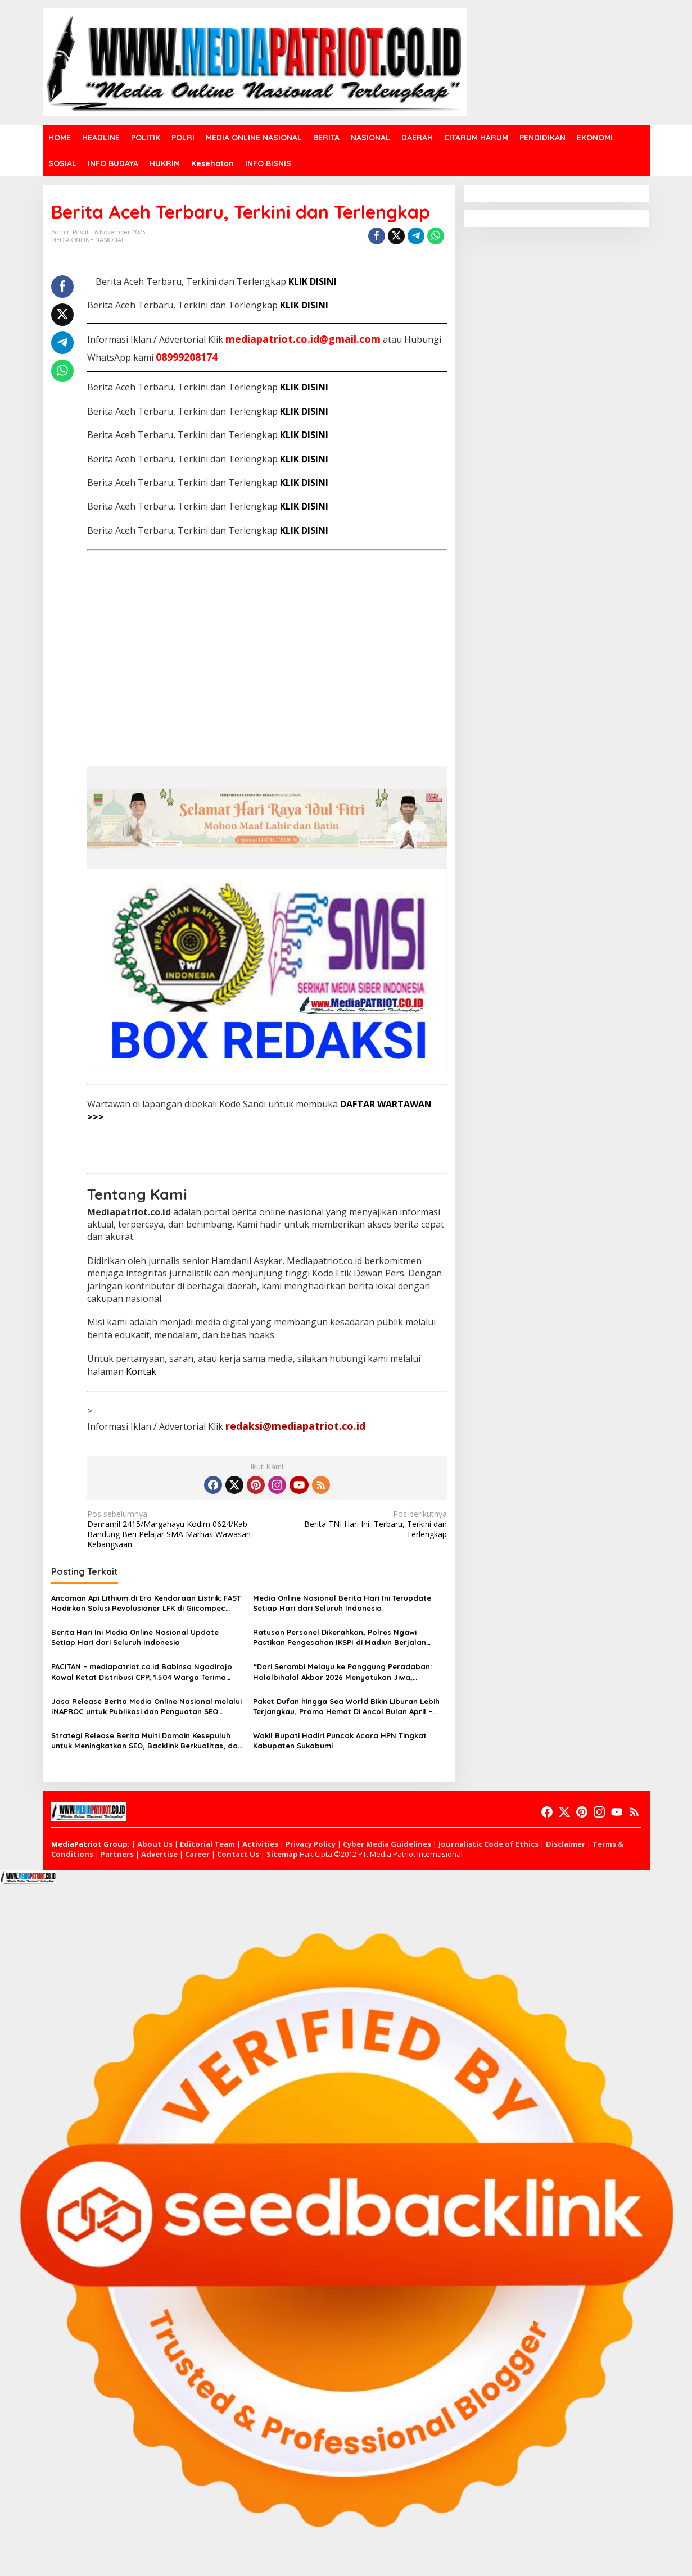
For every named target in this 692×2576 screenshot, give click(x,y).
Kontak (141, 1371)
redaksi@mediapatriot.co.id (295, 1426)
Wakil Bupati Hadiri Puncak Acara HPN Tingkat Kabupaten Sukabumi (340, 1740)
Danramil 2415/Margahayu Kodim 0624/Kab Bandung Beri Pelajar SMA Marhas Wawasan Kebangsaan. (173, 1529)
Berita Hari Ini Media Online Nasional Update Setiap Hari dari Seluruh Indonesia (135, 1637)
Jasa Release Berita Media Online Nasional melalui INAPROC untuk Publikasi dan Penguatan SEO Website (146, 1706)
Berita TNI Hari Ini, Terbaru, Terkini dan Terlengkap (360, 1524)
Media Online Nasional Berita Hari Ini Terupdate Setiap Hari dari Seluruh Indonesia (342, 1602)
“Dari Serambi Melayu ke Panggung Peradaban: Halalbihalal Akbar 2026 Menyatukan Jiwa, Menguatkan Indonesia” (342, 1672)
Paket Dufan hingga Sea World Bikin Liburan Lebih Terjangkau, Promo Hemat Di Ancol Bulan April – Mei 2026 (346, 1706)
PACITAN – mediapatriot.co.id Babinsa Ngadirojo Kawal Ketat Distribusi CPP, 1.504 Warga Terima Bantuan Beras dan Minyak (141, 1672)
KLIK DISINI (312, 281)
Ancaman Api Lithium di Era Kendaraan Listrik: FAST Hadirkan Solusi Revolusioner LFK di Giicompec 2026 (146, 1603)
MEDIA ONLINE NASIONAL (88, 240)
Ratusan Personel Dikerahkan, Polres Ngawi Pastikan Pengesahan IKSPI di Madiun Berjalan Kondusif (339, 1637)
